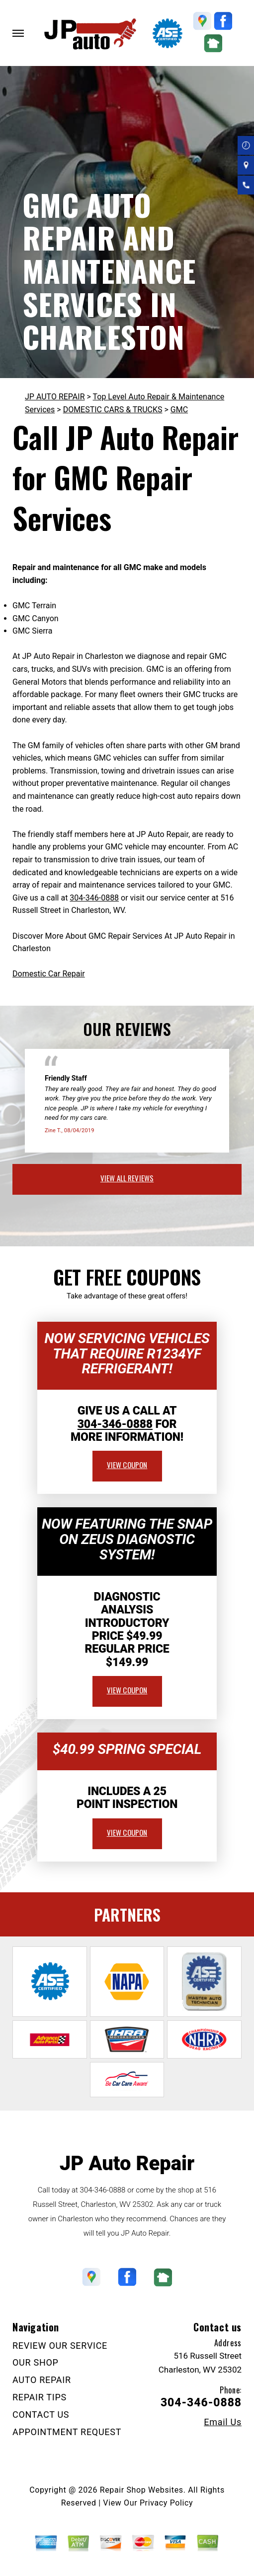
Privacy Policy (166, 2503)
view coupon (127, 1464)
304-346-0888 (94, 897)
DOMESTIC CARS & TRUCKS (113, 409)
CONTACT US (40, 2414)
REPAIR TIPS (39, 2397)
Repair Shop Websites (141, 2490)
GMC (179, 409)
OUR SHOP (35, 2362)
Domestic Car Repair (48, 973)
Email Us (223, 2422)
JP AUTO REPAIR (55, 396)
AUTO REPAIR (41, 2380)
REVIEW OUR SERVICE (59, 2345)
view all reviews (127, 1177)
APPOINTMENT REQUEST (66, 2432)
